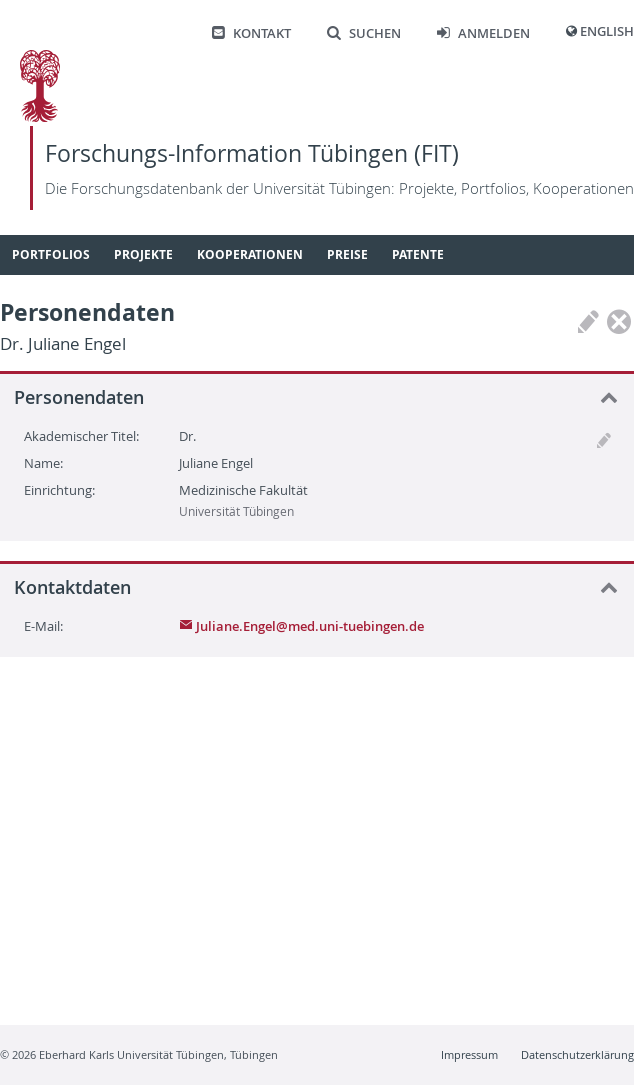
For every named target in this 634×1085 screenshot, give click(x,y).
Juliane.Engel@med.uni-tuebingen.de (301, 626)
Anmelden (483, 33)
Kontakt (251, 33)
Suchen (364, 33)
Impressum (469, 1054)
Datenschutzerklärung (577, 1054)
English (607, 31)
